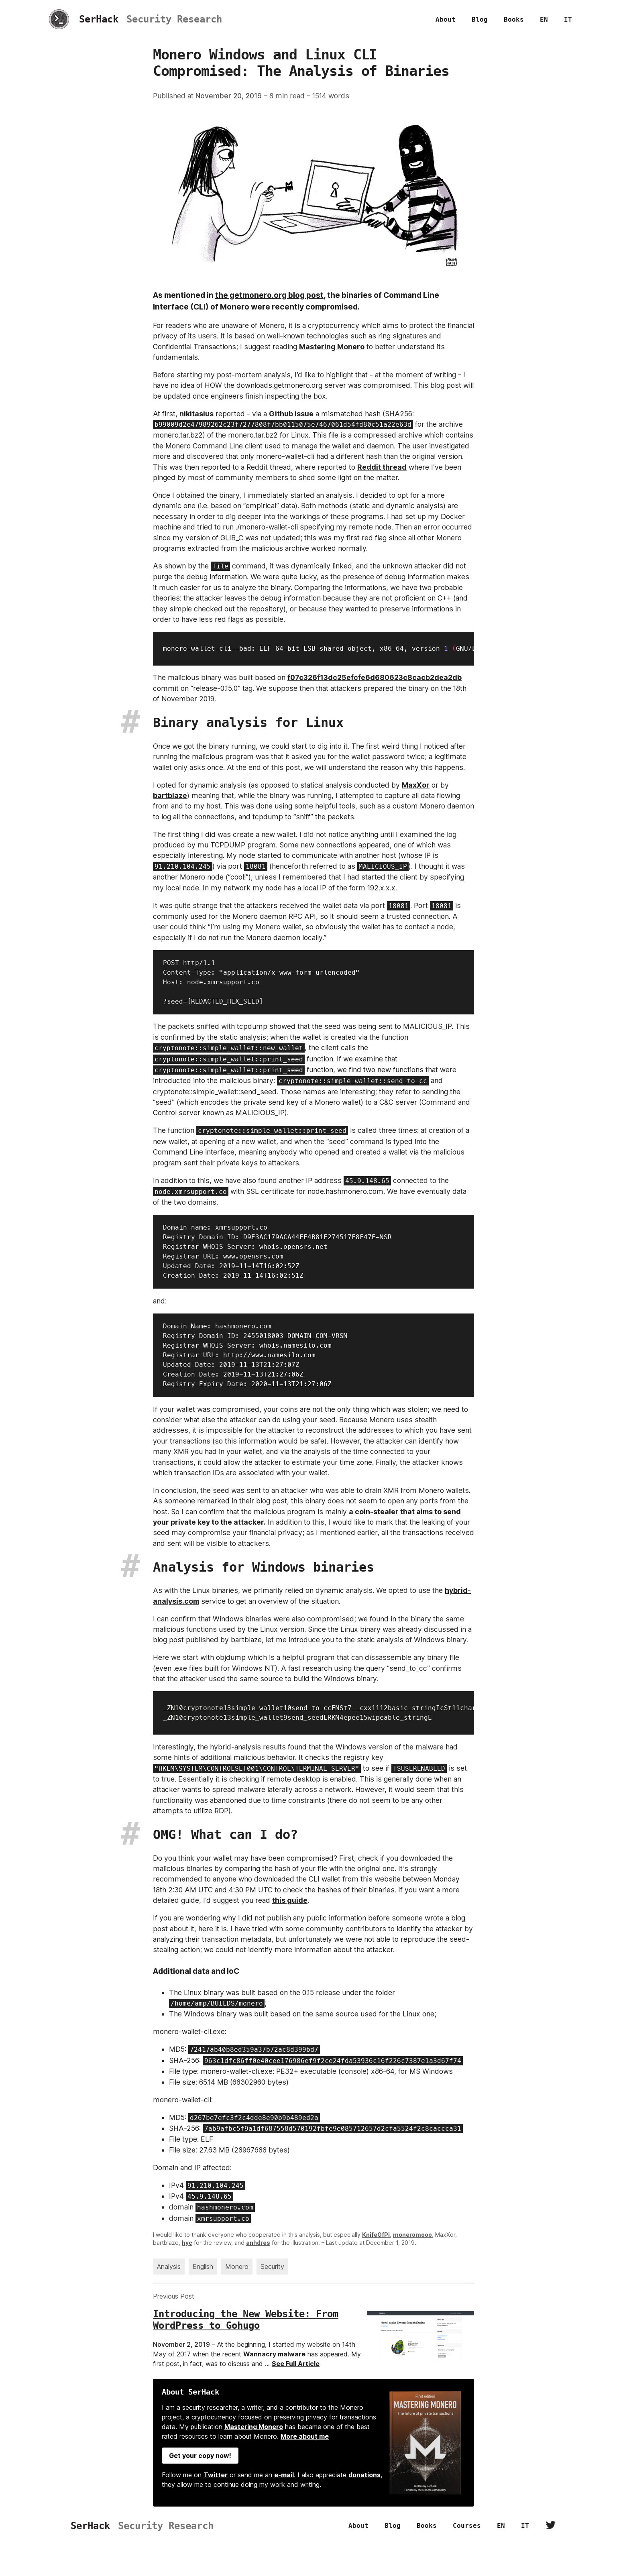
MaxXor (416, 785)
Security (272, 2266)
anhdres (258, 2242)
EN (544, 19)
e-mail (284, 2475)
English (203, 2266)
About (446, 19)
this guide (289, 1900)
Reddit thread (382, 467)
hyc (187, 2242)
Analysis (169, 2266)
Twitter (216, 2475)
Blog (480, 19)
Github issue (291, 413)
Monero (236, 2266)
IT (568, 19)
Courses (467, 2525)
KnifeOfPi (376, 2234)
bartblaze (170, 795)
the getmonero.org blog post (269, 295)
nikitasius (196, 413)
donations (364, 2475)
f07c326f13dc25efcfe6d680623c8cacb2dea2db (374, 677)
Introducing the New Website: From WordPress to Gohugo (245, 2319)
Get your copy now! (200, 2456)
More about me (305, 2436)
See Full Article (296, 2364)
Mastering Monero (331, 346)
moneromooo (412, 2234)
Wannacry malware (274, 2354)
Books (514, 19)
